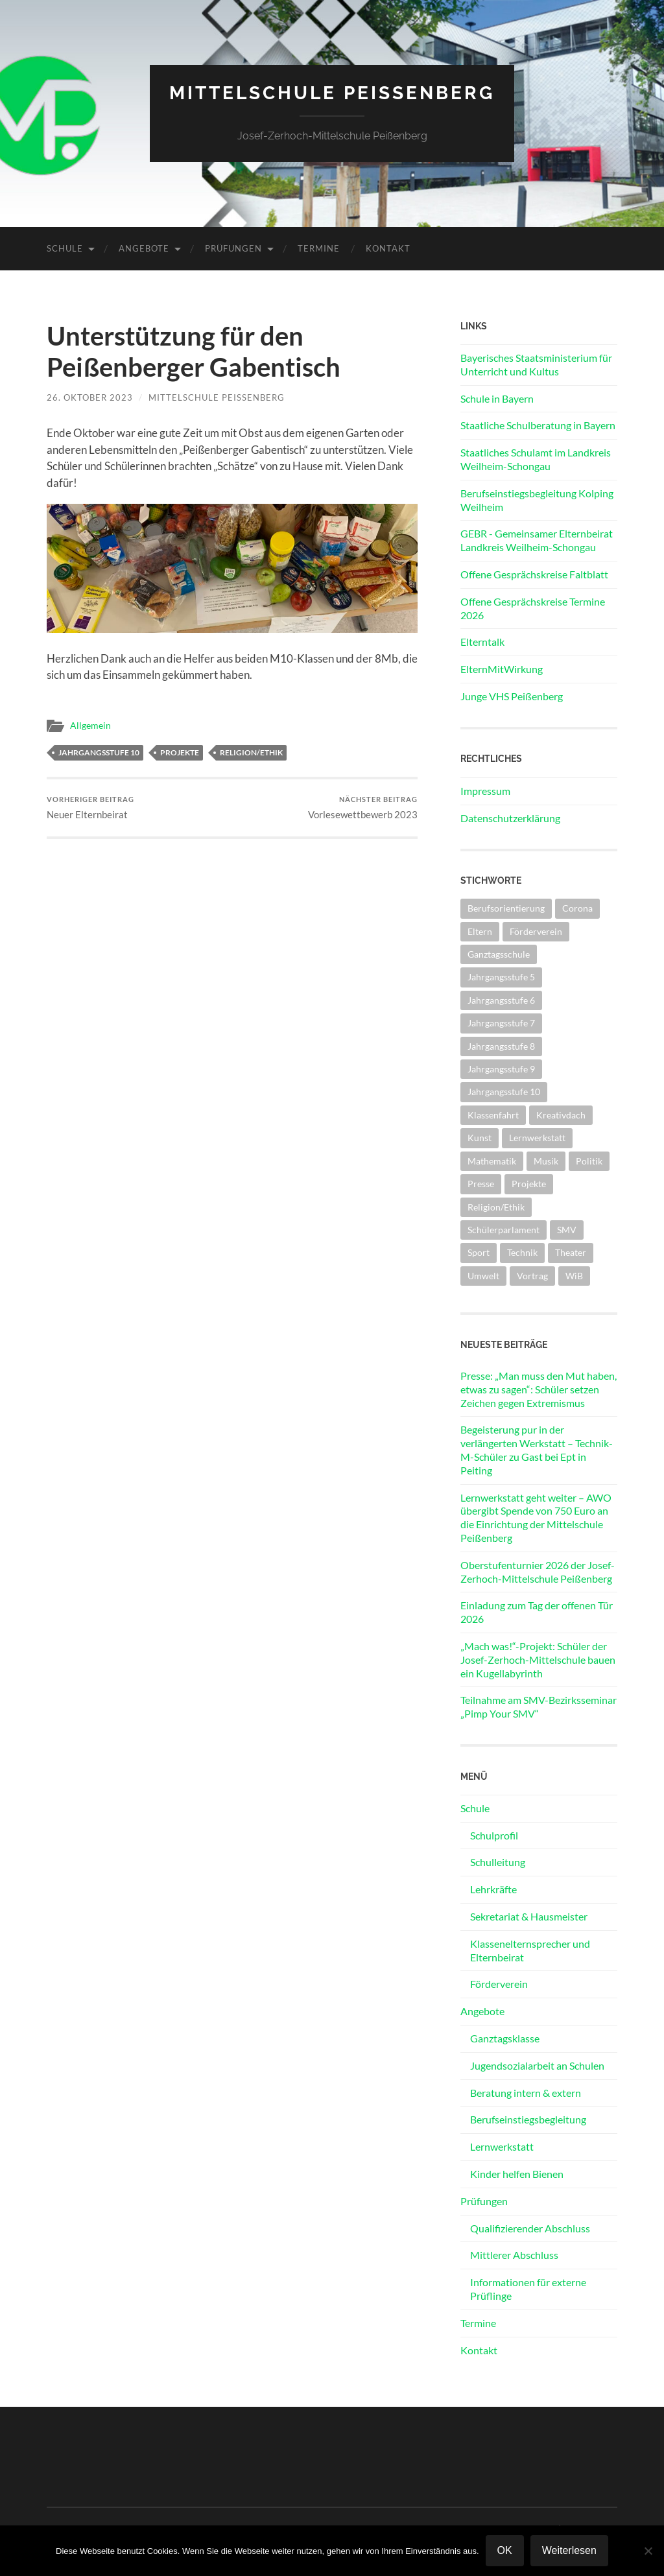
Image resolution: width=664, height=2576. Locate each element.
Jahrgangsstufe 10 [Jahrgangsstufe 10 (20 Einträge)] (504, 1091)
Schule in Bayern (497, 398)
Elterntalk (482, 641)
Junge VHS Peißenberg (511, 696)
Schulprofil (494, 1835)
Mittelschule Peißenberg (332, 93)
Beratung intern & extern (525, 2092)
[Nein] (647, 2550)
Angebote (144, 248)
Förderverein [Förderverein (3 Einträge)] (536, 931)
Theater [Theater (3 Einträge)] (570, 1252)
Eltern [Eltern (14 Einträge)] (480, 931)
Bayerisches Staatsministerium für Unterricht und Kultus (536, 364)
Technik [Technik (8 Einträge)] (522, 1252)
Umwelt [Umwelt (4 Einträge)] (483, 1275)
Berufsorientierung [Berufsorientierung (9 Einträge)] (506, 908)
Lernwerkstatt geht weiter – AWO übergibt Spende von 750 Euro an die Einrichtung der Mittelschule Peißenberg (535, 1517)
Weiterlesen (569, 2550)
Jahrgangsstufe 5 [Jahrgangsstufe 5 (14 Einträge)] (501, 976)
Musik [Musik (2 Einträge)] (546, 1160)
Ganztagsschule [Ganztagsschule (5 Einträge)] (499, 954)
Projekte (179, 752)
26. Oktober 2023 (90, 397)
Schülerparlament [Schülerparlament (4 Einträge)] (504, 1229)
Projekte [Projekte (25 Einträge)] (529, 1183)
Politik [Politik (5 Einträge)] (589, 1160)
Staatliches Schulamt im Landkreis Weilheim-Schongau (535, 459)
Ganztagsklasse (505, 2038)
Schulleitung (497, 1862)
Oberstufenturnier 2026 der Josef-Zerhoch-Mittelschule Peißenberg (537, 1572)
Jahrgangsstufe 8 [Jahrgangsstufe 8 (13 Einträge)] (501, 1046)
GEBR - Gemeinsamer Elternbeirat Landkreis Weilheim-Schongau (536, 540)
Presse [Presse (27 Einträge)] (481, 1183)
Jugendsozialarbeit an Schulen (537, 2065)
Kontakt (388, 248)
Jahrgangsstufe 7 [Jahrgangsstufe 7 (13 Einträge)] (501, 1022)
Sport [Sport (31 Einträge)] (479, 1252)
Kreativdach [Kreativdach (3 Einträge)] (561, 1114)
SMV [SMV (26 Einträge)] (566, 1229)
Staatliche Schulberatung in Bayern (537, 425)
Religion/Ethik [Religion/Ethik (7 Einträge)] (496, 1206)
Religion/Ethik (251, 752)
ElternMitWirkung (501, 669)
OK (504, 2550)
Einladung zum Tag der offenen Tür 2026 (536, 1612)
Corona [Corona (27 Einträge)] (577, 908)
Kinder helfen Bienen (516, 2174)
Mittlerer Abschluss (514, 2255)
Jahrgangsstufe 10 (98, 752)
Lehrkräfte (493, 1889)
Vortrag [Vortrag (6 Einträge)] (532, 1275)
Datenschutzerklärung (510, 818)
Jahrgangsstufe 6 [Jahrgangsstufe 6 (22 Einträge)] (501, 1000)
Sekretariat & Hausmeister (528, 1916)
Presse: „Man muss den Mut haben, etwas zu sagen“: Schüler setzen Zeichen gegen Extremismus (538, 1389)
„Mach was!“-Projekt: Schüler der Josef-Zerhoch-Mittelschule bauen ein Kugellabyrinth (537, 1659)
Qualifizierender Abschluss (530, 2228)
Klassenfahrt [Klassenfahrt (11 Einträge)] (493, 1114)
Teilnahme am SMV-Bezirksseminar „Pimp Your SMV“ (538, 1706)
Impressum (485, 791)
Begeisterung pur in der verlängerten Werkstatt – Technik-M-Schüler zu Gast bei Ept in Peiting (536, 1449)
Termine (319, 248)
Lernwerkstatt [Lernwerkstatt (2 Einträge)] (537, 1137)
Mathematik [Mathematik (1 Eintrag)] (492, 1160)
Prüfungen (233, 248)
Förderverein (499, 1984)
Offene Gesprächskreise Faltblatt (534, 574)
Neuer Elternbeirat (90, 807)
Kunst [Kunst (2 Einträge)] (480, 1137)
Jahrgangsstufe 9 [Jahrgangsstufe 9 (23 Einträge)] (501, 1068)
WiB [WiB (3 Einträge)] (574, 1275)
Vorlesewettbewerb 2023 (363, 807)
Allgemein (90, 725)
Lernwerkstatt (502, 2146)
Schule (65, 248)
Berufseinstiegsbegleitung (528, 2119)
